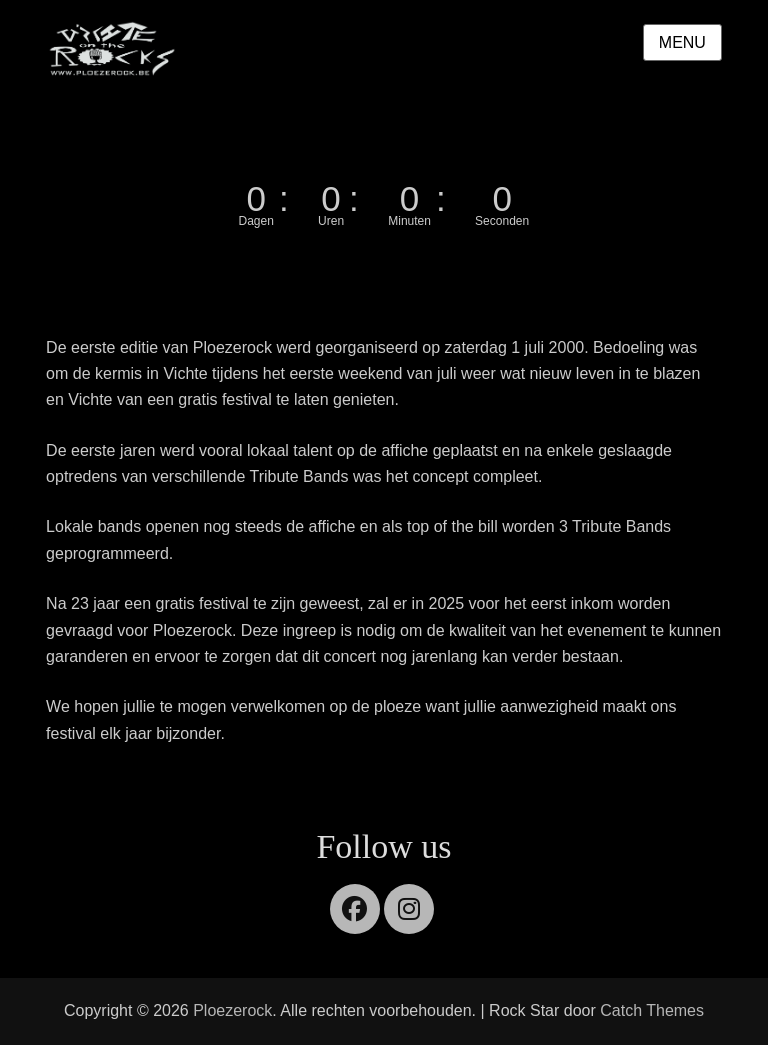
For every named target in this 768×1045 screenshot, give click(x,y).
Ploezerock (232, 1010)
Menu (682, 42)
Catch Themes (652, 1010)
